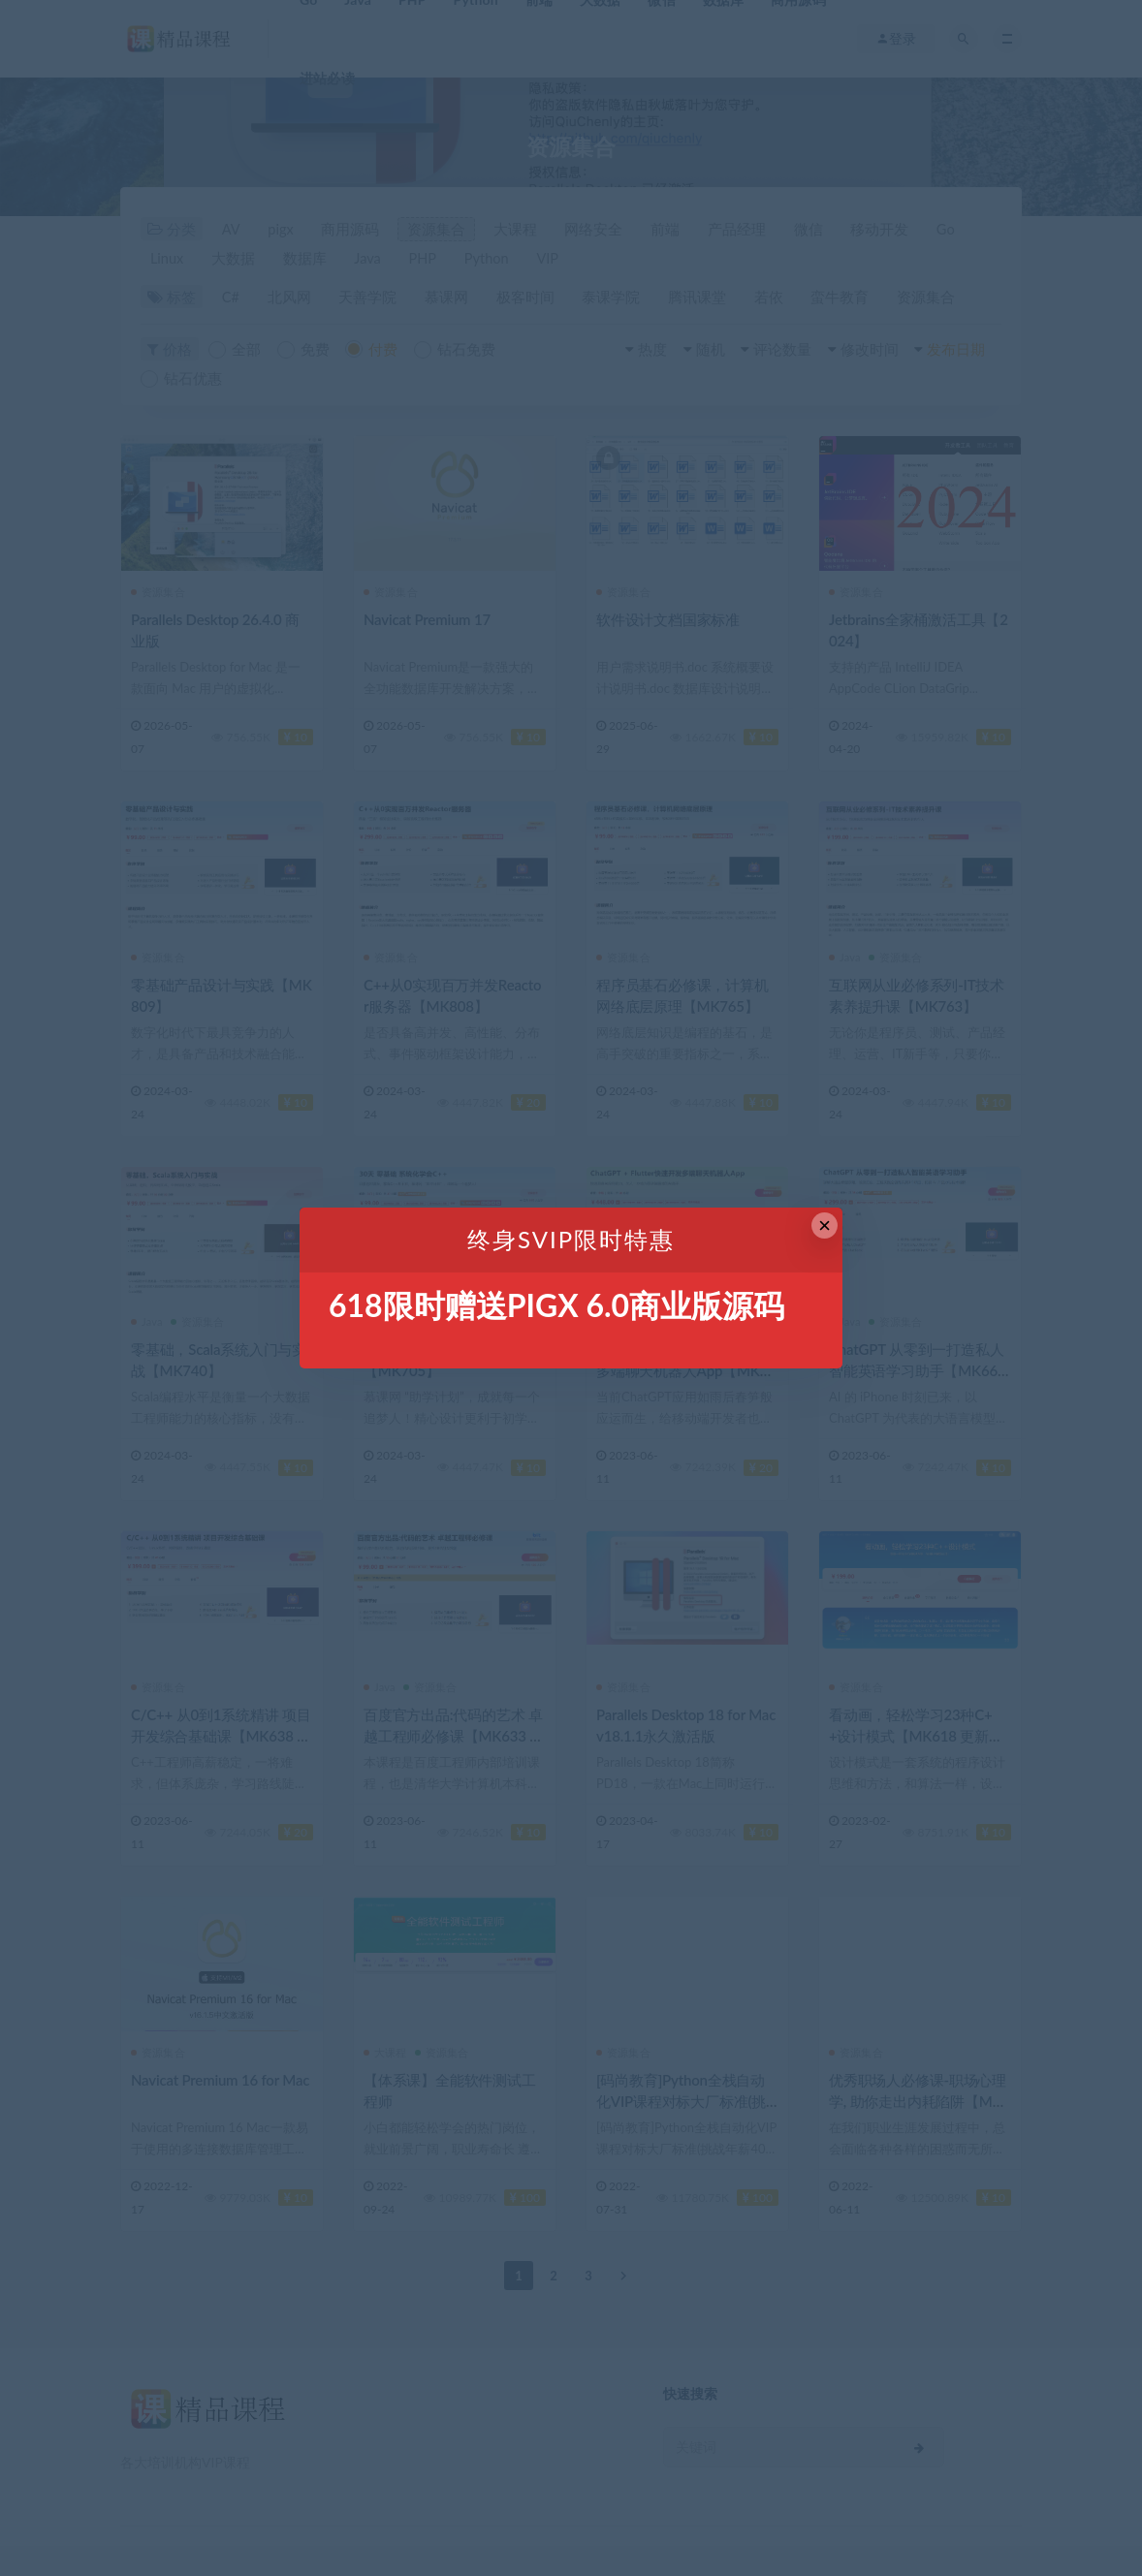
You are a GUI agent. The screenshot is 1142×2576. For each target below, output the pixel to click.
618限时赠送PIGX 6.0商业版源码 (556, 1305)
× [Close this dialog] (824, 1225)
